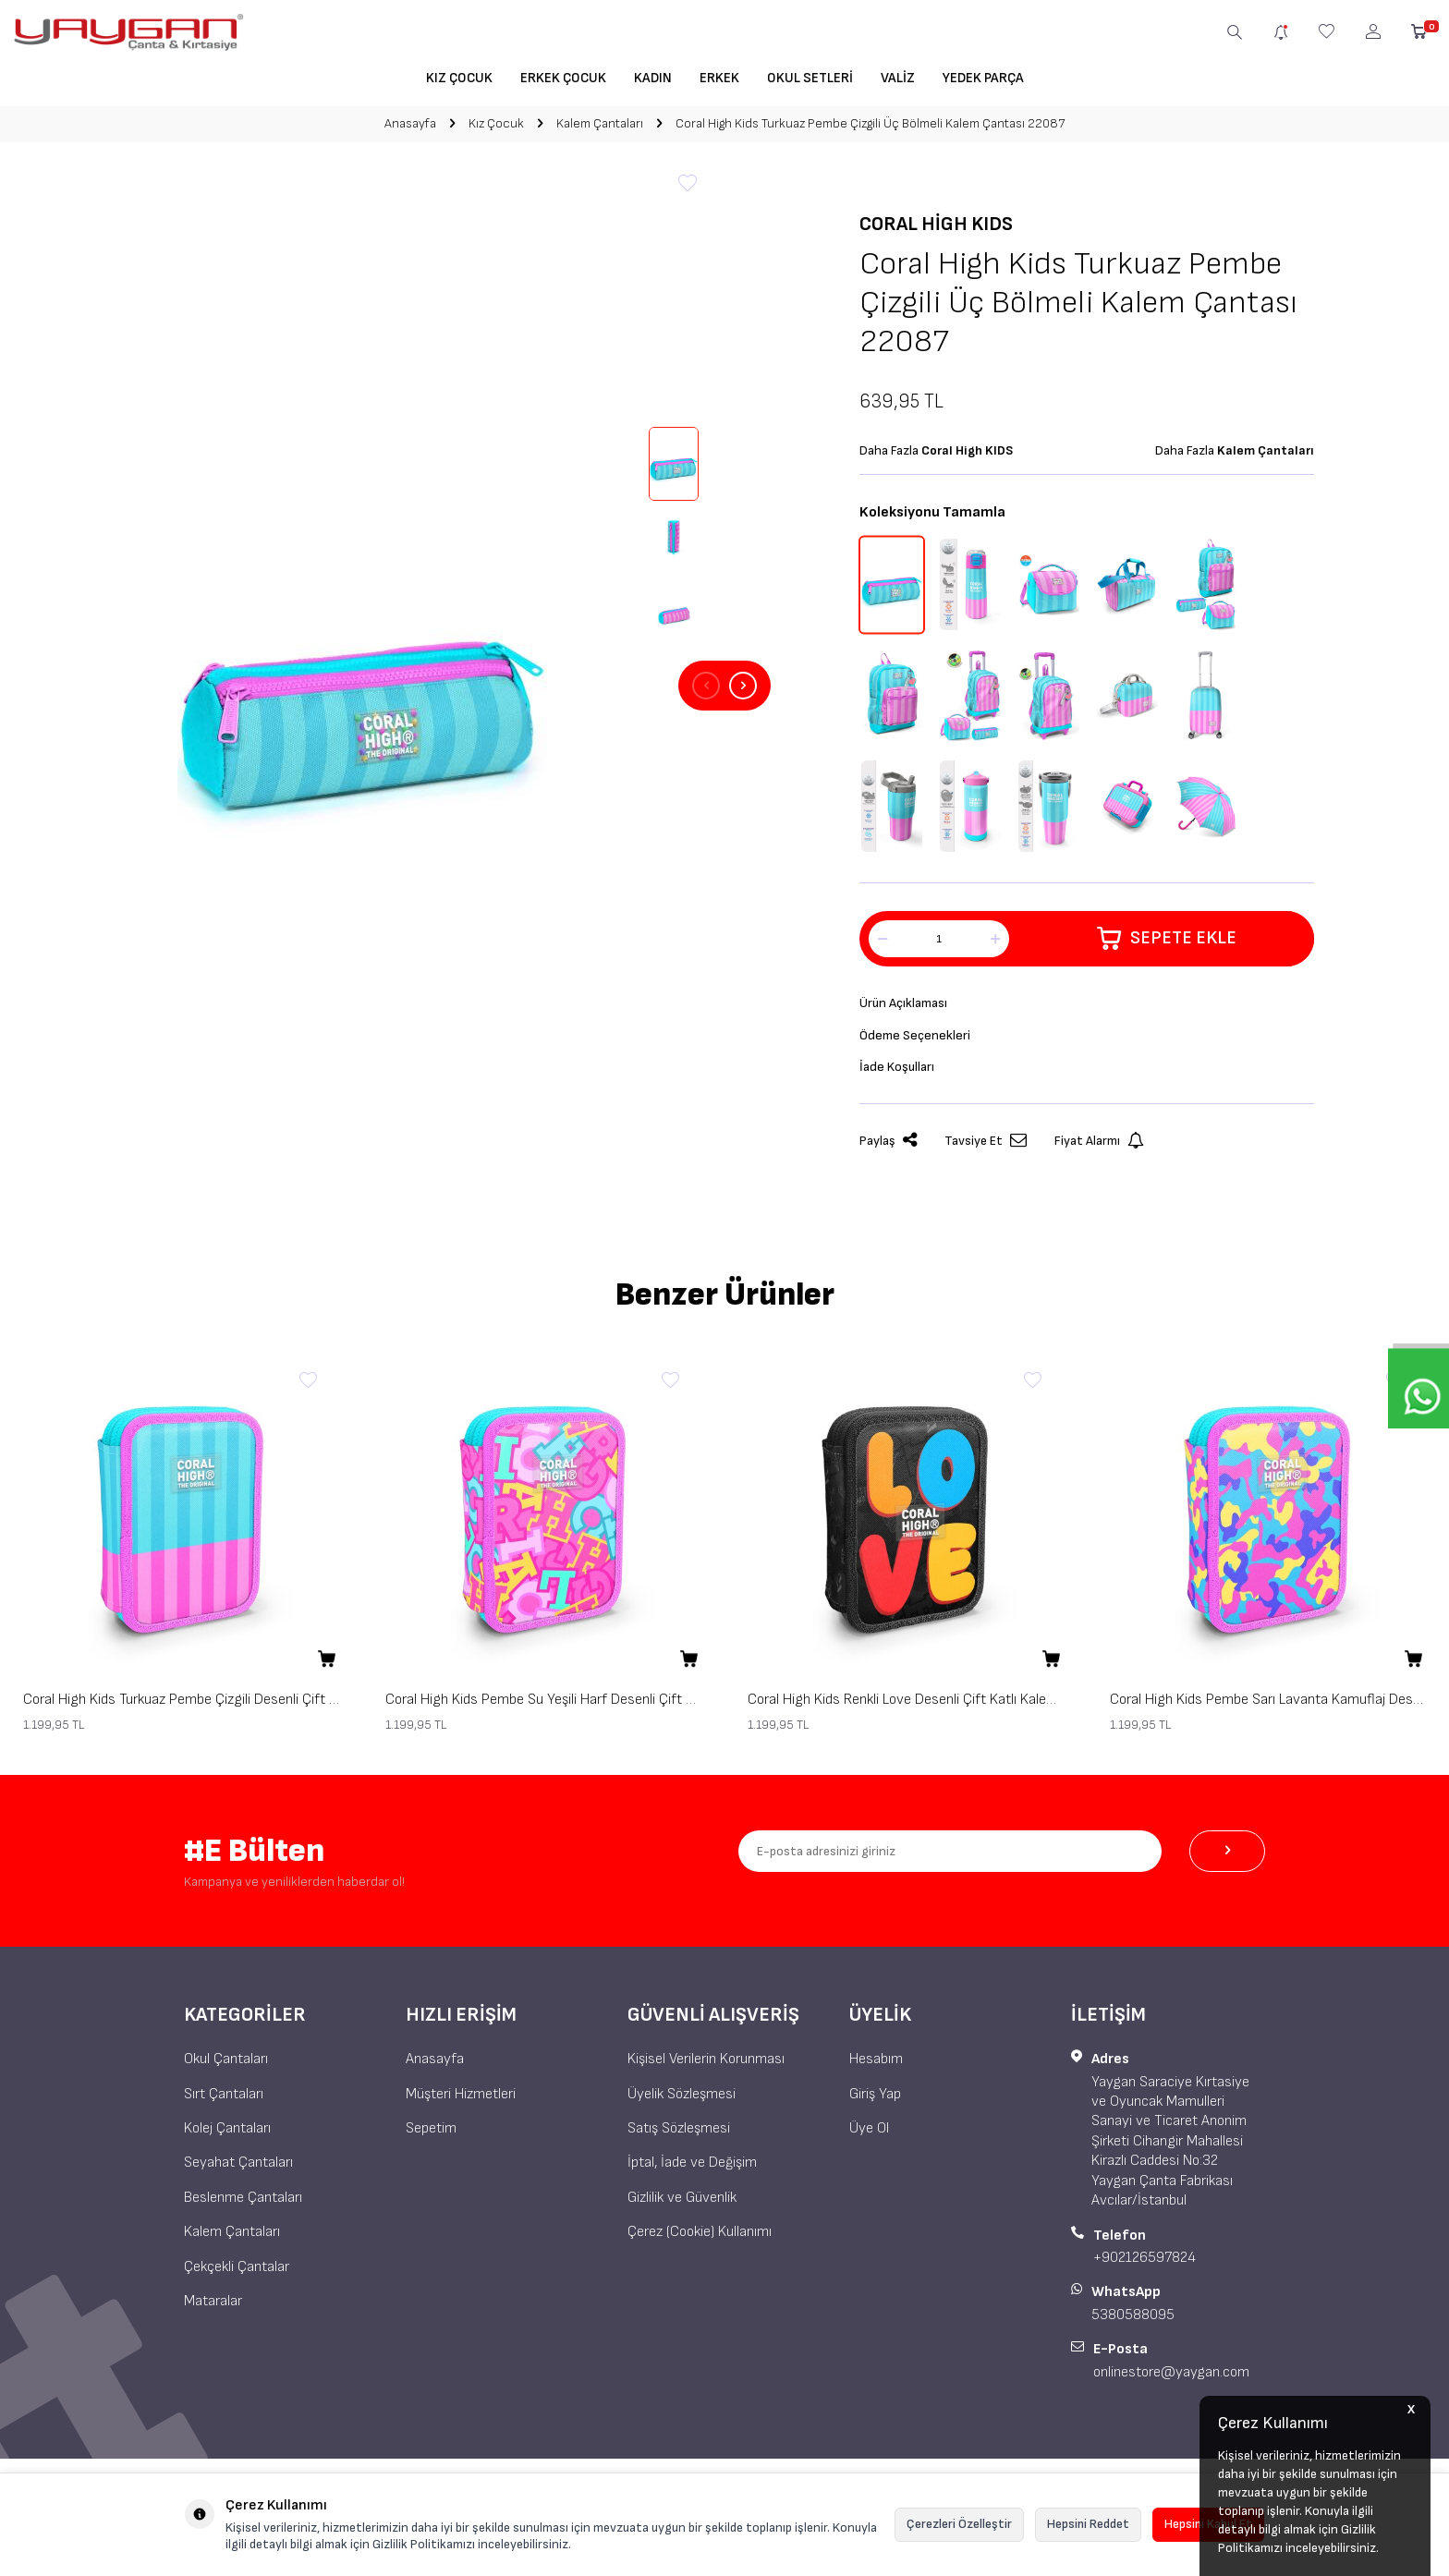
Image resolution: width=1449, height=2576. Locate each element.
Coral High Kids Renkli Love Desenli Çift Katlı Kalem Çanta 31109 (906, 1705)
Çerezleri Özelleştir (959, 2524)
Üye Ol (869, 2134)
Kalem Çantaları (599, 123)
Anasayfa (410, 123)
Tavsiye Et (985, 1147)
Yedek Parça (983, 78)
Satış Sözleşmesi (678, 2134)
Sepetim (431, 2134)
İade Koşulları (899, 1071)
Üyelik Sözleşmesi (681, 2099)
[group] (362, 685)
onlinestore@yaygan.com (1171, 2378)
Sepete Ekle (1166, 939)
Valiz (898, 78)
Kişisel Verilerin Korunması (706, 2064)
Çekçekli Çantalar (236, 2272)
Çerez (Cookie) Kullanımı (699, 2237)
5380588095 (1133, 2320)
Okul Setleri (810, 78)
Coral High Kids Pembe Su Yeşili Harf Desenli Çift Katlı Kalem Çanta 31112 (543, 1705)
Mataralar (213, 2306)
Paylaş (888, 1147)
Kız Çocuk (459, 78)
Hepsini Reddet (1088, 2524)
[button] (706, 685)
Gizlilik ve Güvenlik (682, 2203)
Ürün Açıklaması (907, 1004)
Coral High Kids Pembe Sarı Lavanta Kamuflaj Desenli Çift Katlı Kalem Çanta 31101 (1268, 1705)
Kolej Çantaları (227, 2134)
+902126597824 (1144, 2263)
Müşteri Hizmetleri (461, 2099)
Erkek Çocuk (563, 78)
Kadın (653, 78)
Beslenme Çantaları (243, 2203)
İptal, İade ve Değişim (692, 2169)
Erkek (719, 78)
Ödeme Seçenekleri (917, 1038)
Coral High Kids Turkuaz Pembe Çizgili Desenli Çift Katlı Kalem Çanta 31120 (181, 1705)
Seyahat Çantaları (238, 2169)
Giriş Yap (875, 2099)
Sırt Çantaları (223, 2099)
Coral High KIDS (936, 224)
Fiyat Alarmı (1099, 1147)
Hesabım (876, 2064)
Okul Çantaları (226, 2064)
